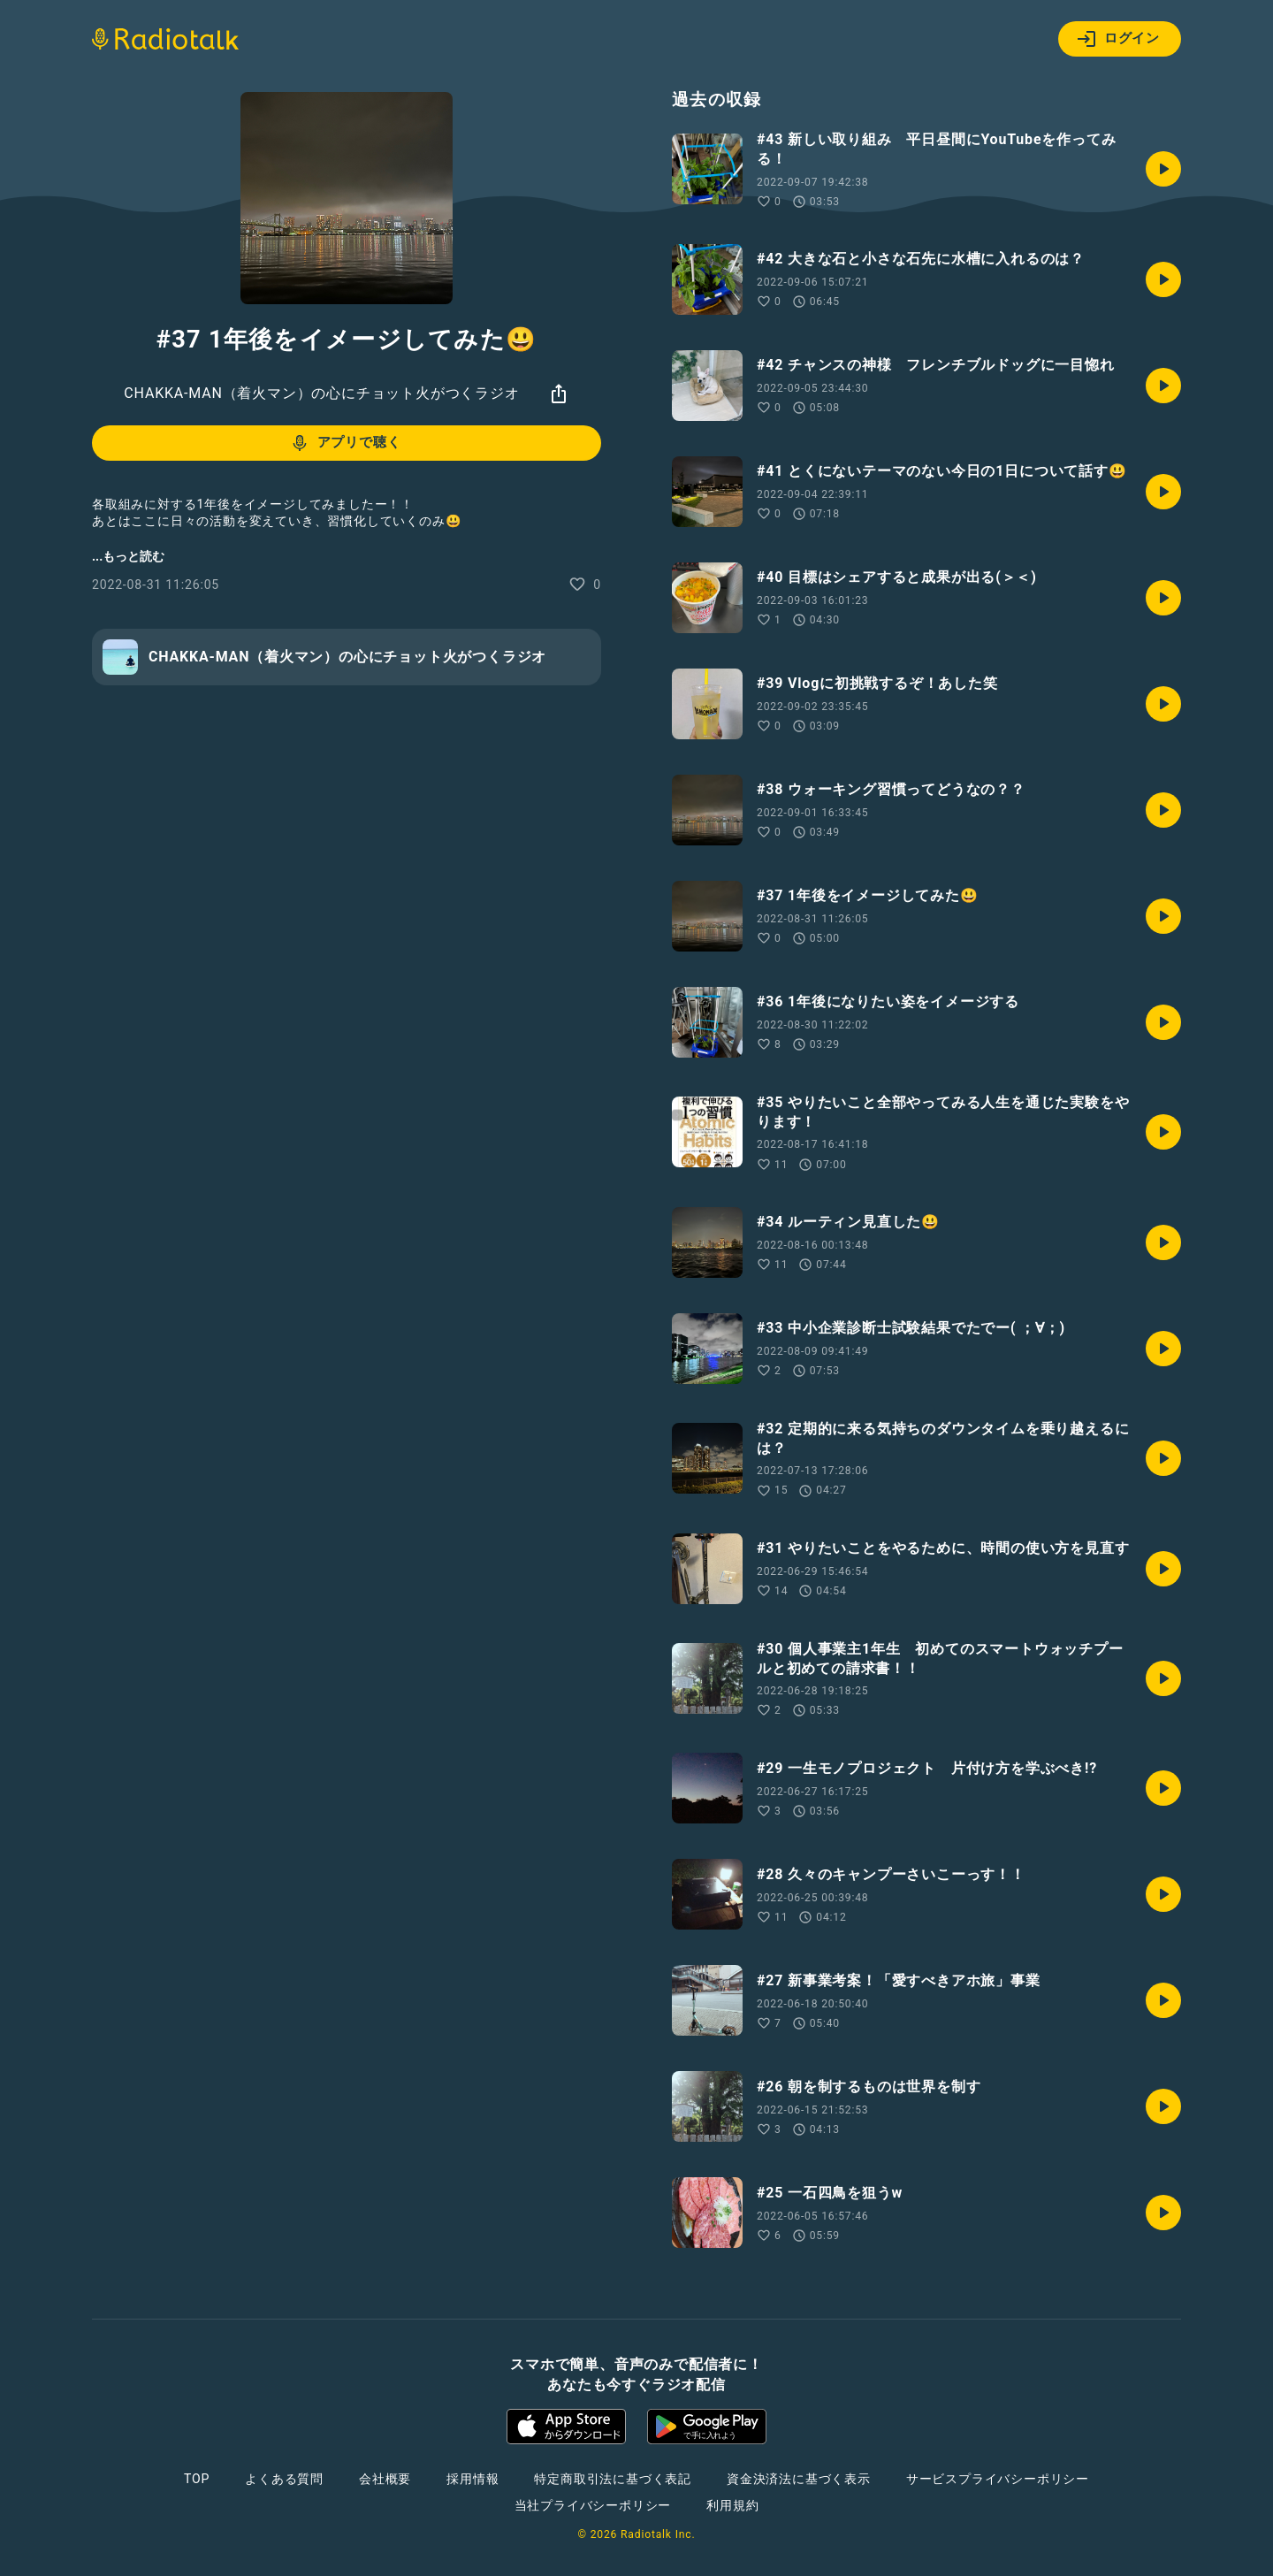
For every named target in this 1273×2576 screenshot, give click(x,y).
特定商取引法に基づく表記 (612, 2479)
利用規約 (732, 2505)
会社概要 (385, 2479)
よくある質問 (284, 2479)
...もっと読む (128, 556)
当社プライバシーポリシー (593, 2505)
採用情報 (472, 2479)
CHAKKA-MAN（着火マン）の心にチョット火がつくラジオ (321, 393)
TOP (197, 2479)
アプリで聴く (345, 443)
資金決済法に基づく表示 (799, 2479)
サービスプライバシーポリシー (997, 2479)
